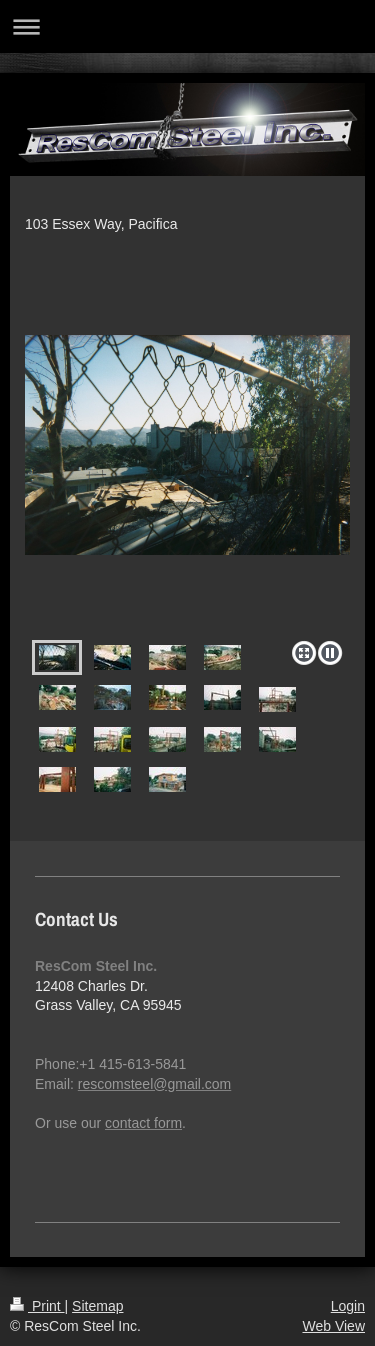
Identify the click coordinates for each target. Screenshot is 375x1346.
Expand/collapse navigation (187, 26)
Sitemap (97, 1306)
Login (348, 1306)
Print (37, 1306)
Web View (333, 1326)
